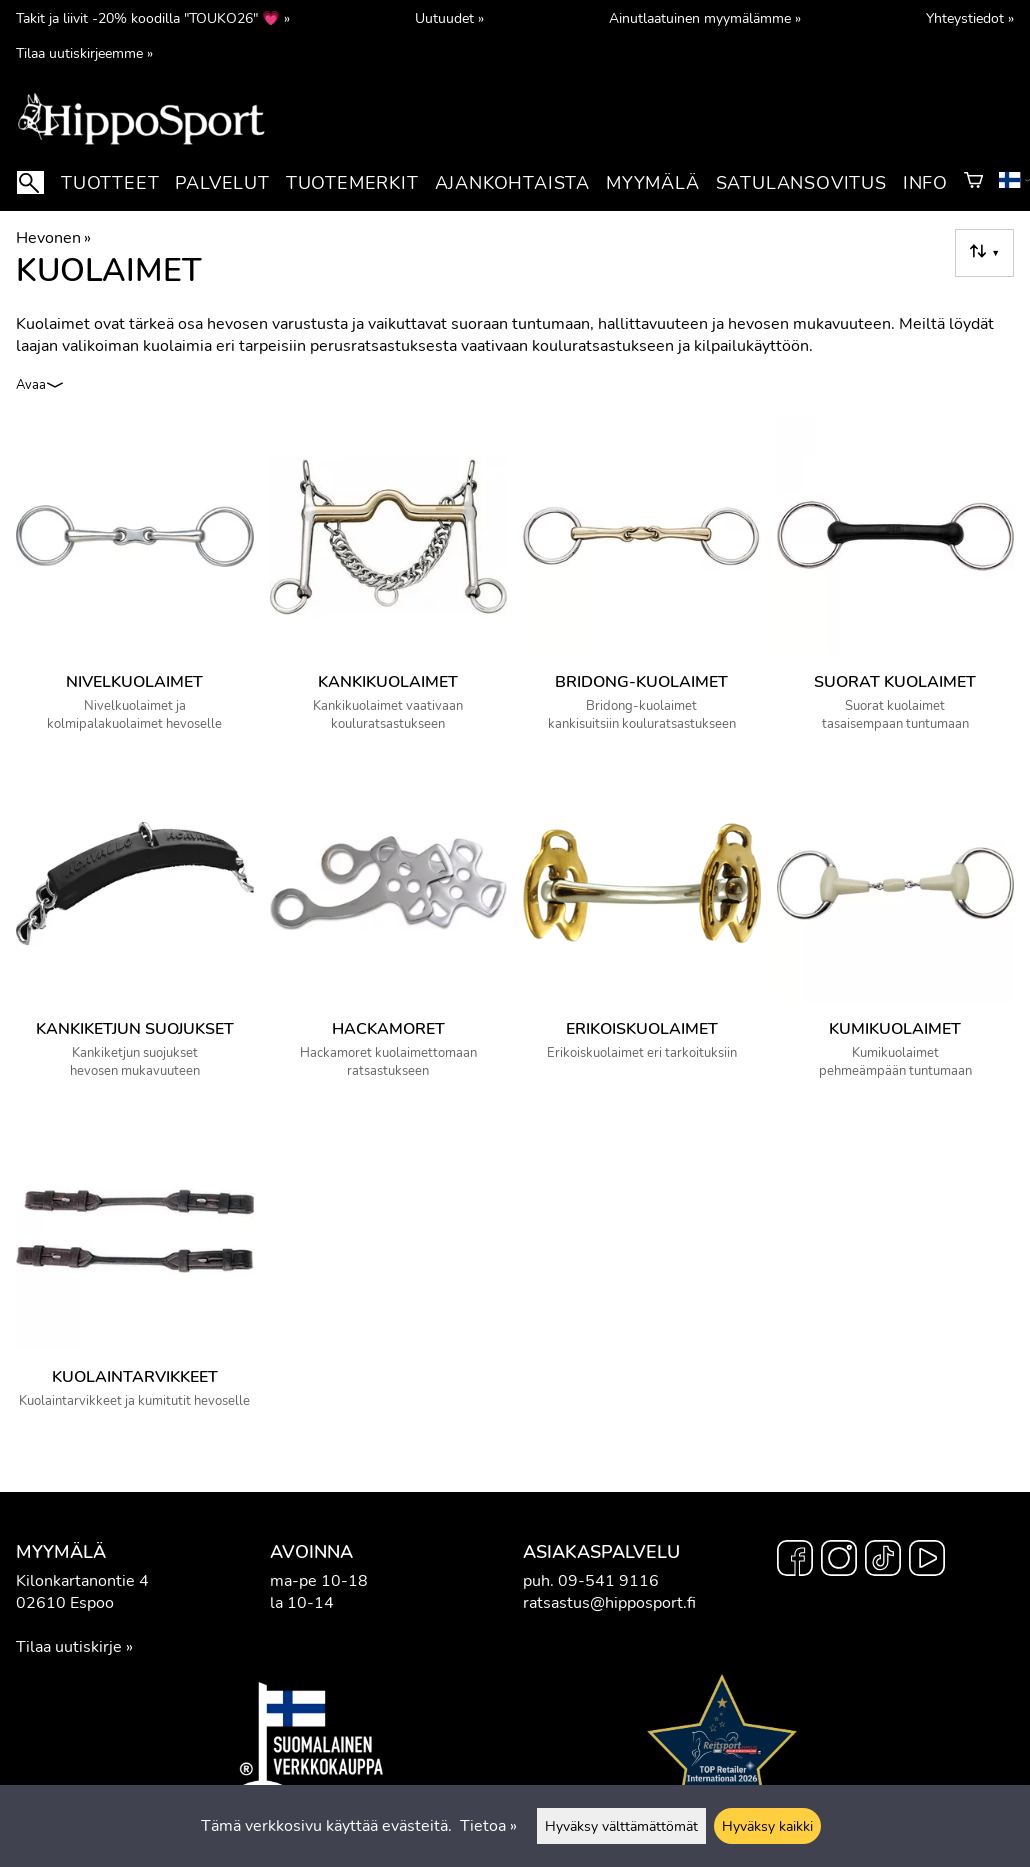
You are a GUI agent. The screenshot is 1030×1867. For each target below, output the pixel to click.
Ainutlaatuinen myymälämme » (705, 18)
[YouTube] (927, 1561)
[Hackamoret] (389, 931)
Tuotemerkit (352, 183)
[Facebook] (795, 1561)
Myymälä (653, 183)
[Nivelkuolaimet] (135, 583)
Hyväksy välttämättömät (621, 1826)
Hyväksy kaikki (767, 1826)
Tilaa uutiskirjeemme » (84, 53)
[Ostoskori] (973, 183)
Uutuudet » (449, 18)
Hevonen (53, 238)
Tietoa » (488, 1826)
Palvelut (222, 183)
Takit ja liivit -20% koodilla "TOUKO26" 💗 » (153, 18)
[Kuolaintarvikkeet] (135, 1275)
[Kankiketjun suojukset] (135, 931)
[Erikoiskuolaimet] (642, 931)
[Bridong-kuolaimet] (642, 583)
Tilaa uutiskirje (69, 1647)
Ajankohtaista (512, 183)
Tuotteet (110, 183)
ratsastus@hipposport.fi (609, 1603)
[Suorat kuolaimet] (896, 583)
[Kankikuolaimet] (389, 583)
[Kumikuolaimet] (896, 931)
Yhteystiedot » (970, 18)
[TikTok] (883, 1561)
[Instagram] (839, 1561)
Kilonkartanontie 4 (82, 1581)
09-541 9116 (608, 1581)
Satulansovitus (801, 183)
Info (925, 183)
